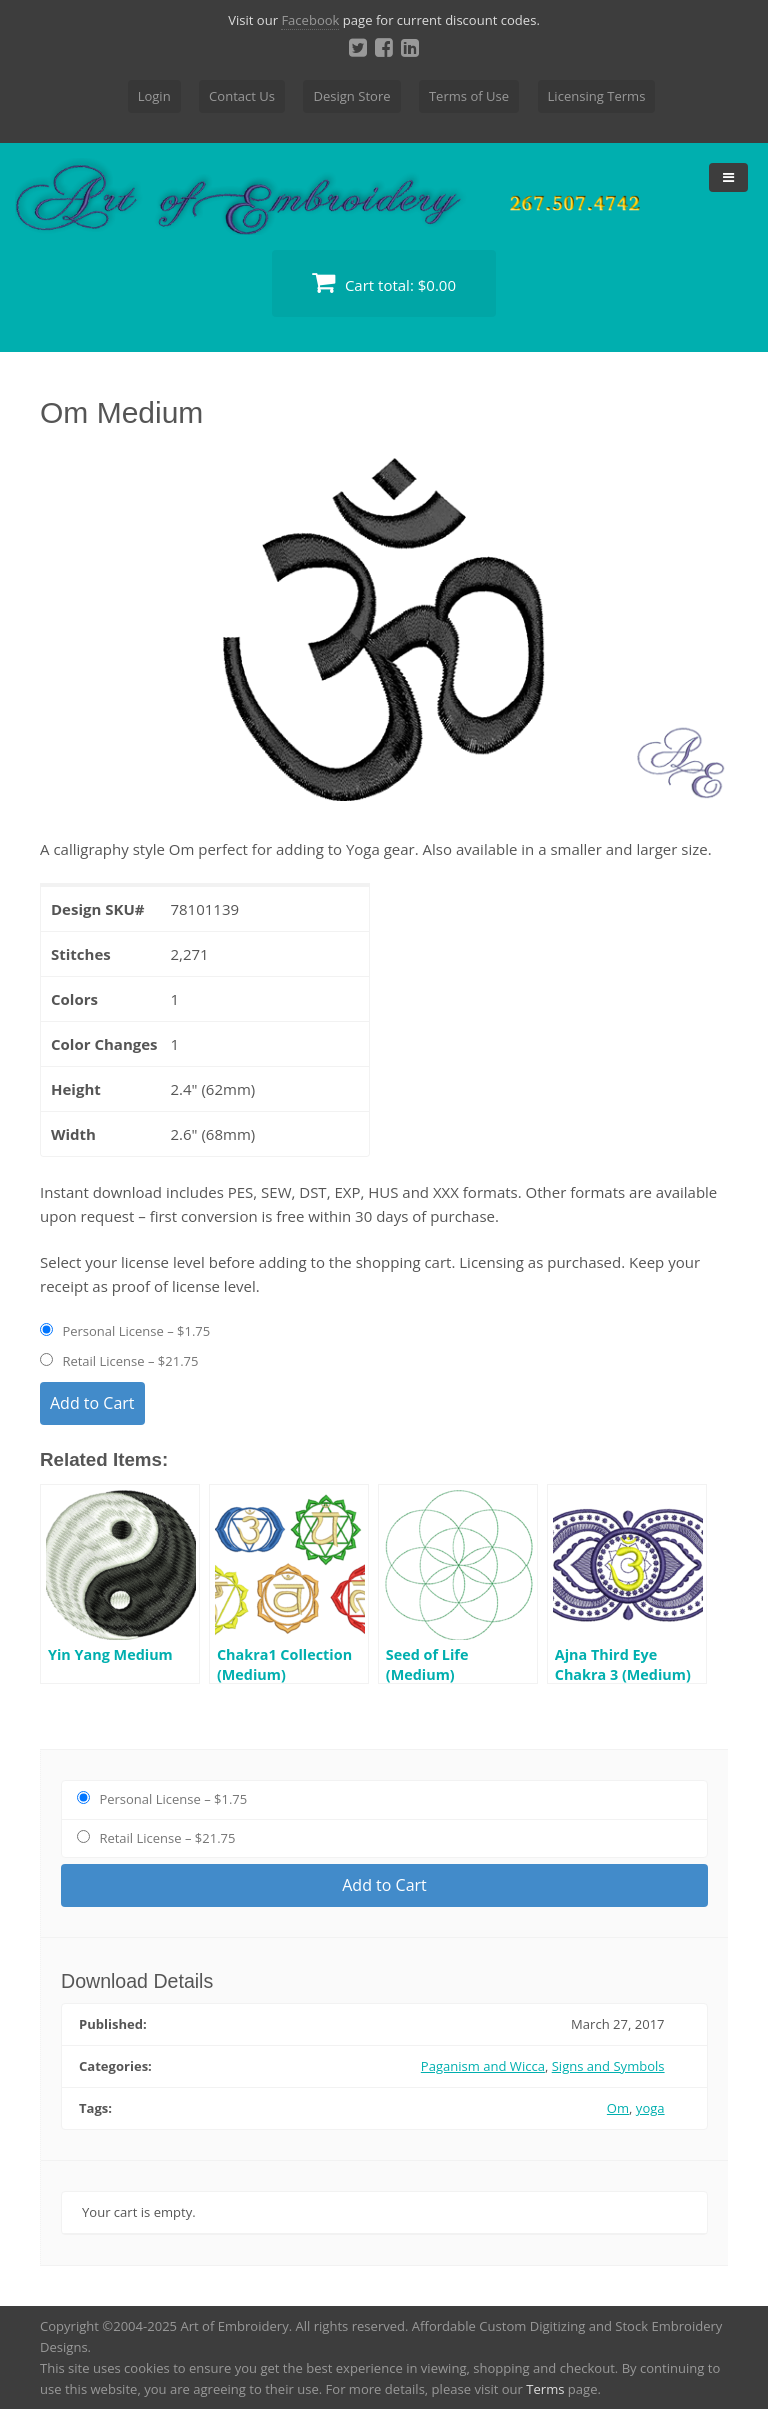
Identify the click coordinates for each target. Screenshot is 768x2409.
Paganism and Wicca (483, 2066)
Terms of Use (469, 96)
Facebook (310, 20)
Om (618, 2108)
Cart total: (384, 282)
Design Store (351, 96)
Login (154, 96)
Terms (545, 2389)
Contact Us (242, 96)
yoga (650, 2108)
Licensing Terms (597, 96)
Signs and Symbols (608, 2066)
